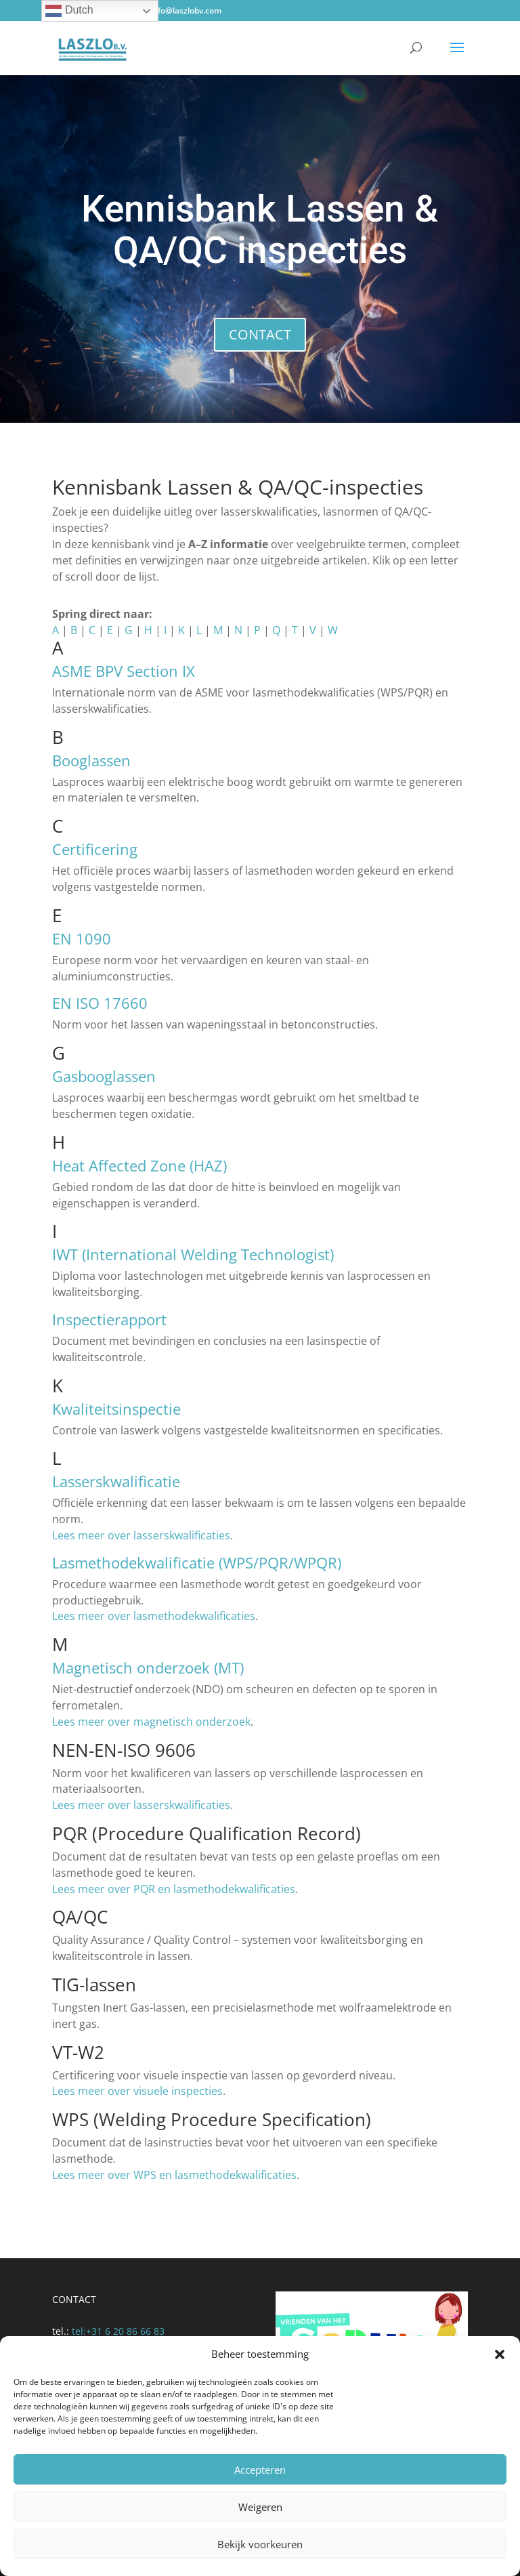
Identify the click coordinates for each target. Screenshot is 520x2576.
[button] (499, 2354)
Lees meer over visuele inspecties (137, 2090)
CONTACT (260, 334)
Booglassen (91, 760)
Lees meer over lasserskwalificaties (141, 1535)
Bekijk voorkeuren (260, 2544)
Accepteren (260, 2469)
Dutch (69, 11)
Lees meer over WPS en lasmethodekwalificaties (174, 2174)
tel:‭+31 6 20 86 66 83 (118, 2331)
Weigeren (260, 2507)
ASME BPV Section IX (123, 671)
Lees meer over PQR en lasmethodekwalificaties (173, 1889)
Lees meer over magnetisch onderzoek (151, 1721)
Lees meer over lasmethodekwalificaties (153, 1615)
